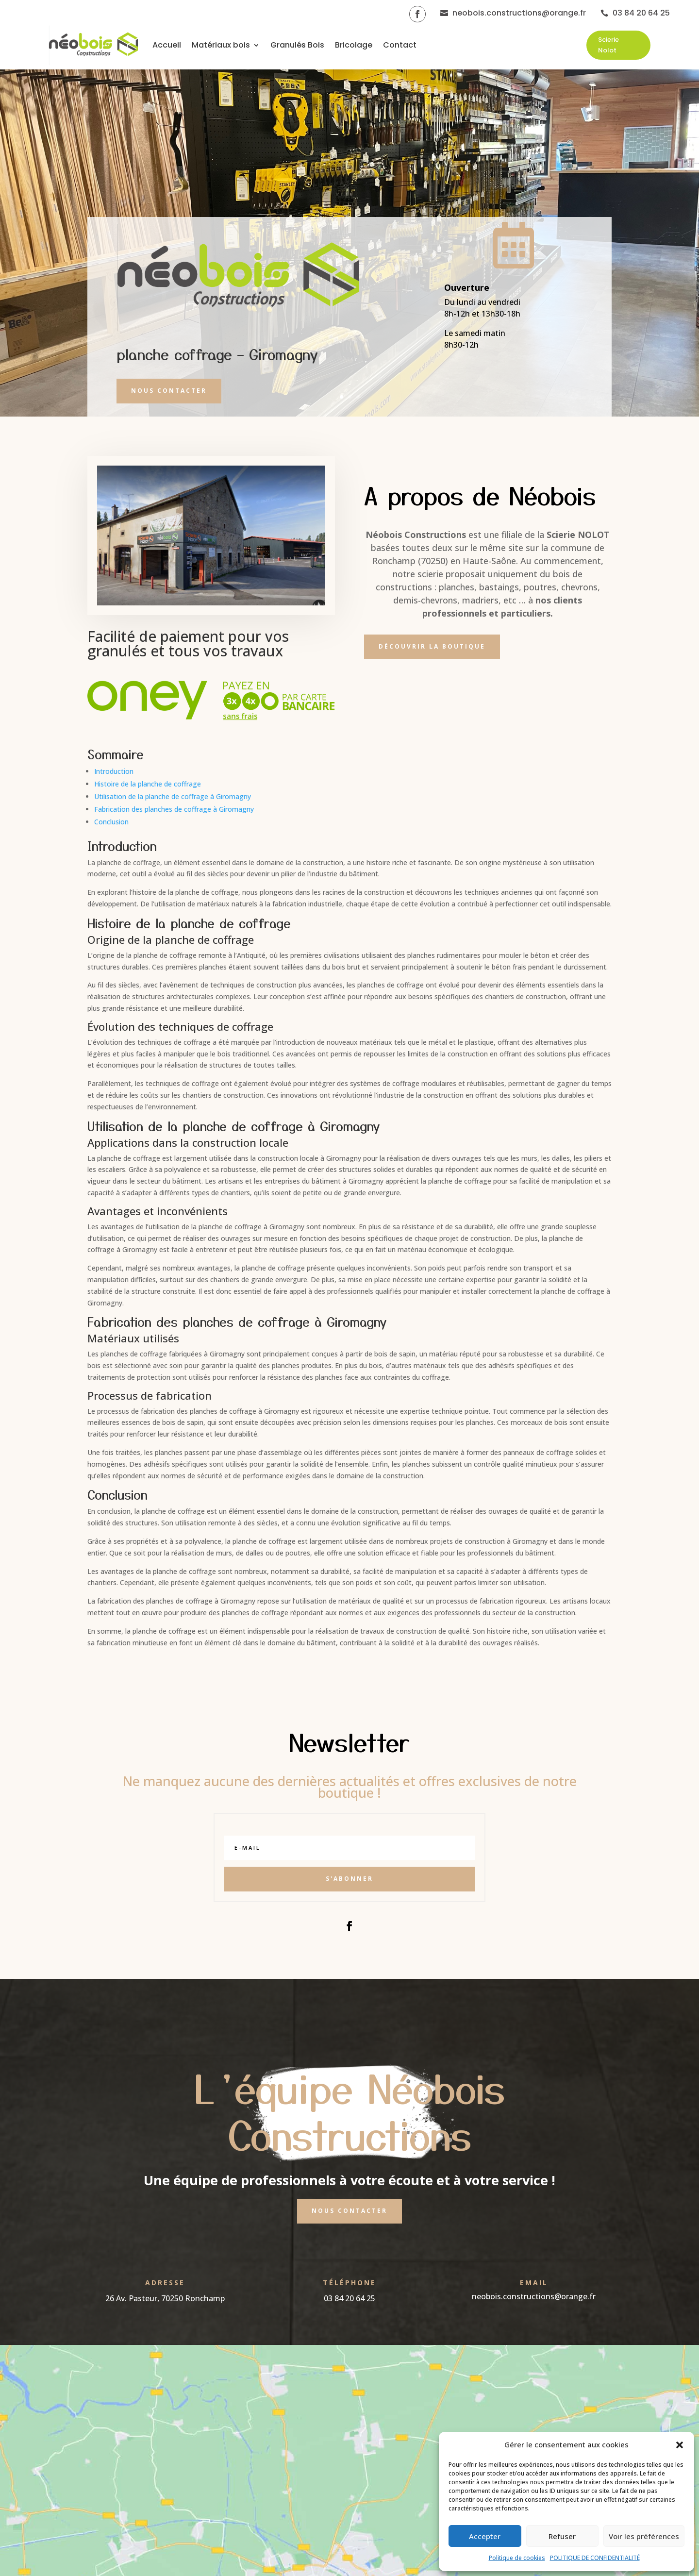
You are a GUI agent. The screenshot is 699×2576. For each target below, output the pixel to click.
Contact (399, 44)
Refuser (562, 2536)
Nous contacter (169, 390)
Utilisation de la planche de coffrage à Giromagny (172, 796)
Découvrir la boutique (432, 646)
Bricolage (353, 44)
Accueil (166, 44)
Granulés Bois (297, 44)
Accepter (484, 2536)
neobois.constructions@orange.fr (534, 2296)
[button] (679, 2445)
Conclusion (111, 821)
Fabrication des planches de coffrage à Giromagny (174, 809)
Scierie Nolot (608, 45)
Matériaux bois (221, 44)
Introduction (113, 771)
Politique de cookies (517, 2558)
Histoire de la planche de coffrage (147, 783)
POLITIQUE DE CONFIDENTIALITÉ (595, 2558)
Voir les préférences (644, 2536)
